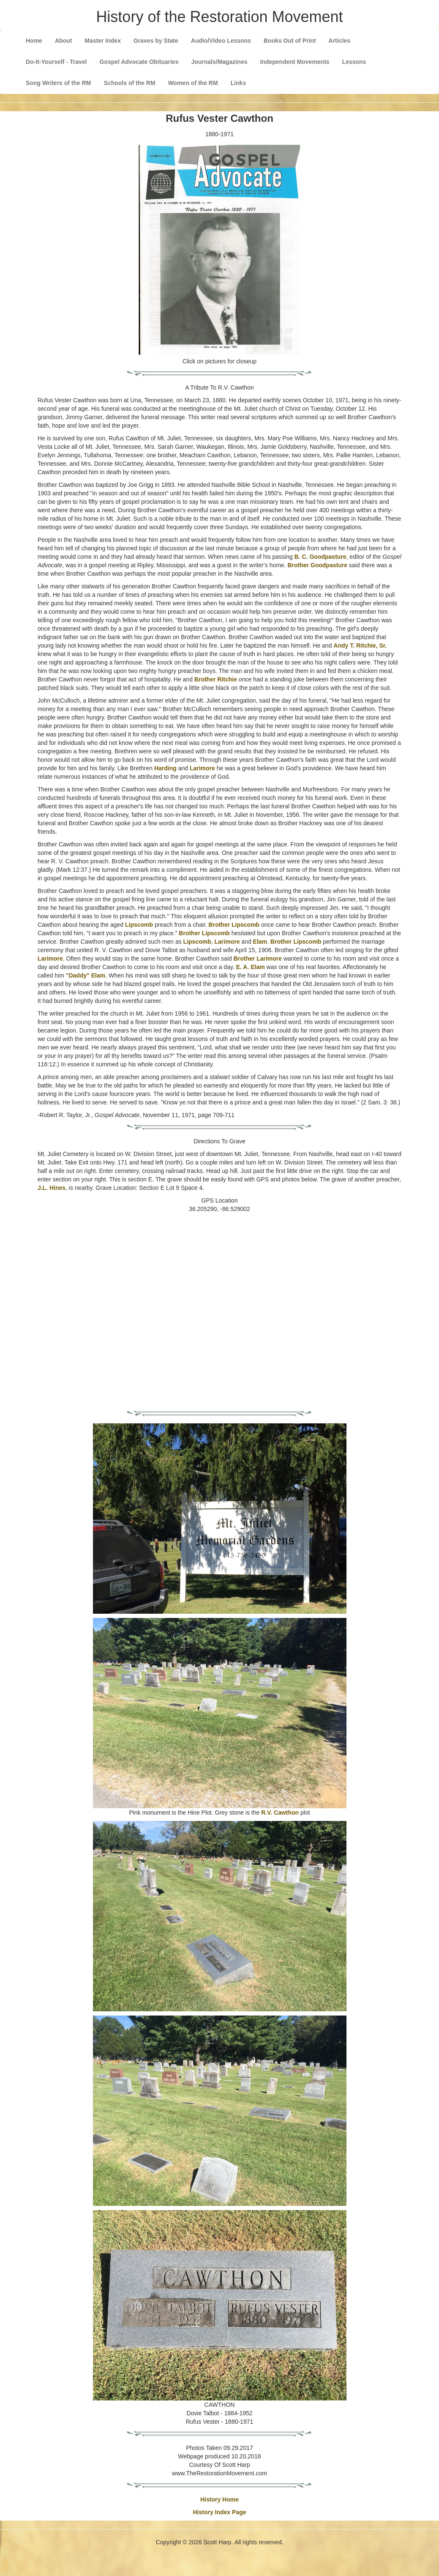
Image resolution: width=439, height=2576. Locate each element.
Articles (339, 40)
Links (238, 83)
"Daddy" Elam (85, 975)
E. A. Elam (250, 967)
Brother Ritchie (215, 679)
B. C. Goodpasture (320, 556)
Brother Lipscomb (234, 924)
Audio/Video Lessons (221, 40)
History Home (219, 2499)
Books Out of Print (290, 40)
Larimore (202, 768)
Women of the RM (193, 83)
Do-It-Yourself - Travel (56, 61)
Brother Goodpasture (317, 565)
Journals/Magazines (219, 61)
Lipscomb (139, 924)
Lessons (354, 61)
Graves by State (156, 40)
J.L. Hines (51, 1187)
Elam (260, 941)
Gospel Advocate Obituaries (138, 61)
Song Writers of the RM (58, 83)
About (63, 40)
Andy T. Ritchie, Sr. (360, 645)
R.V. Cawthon (280, 1812)
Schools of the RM (129, 83)
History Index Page (219, 2512)
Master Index (103, 40)
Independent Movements (294, 61)
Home (34, 40)
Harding (165, 768)
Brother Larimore (258, 958)
